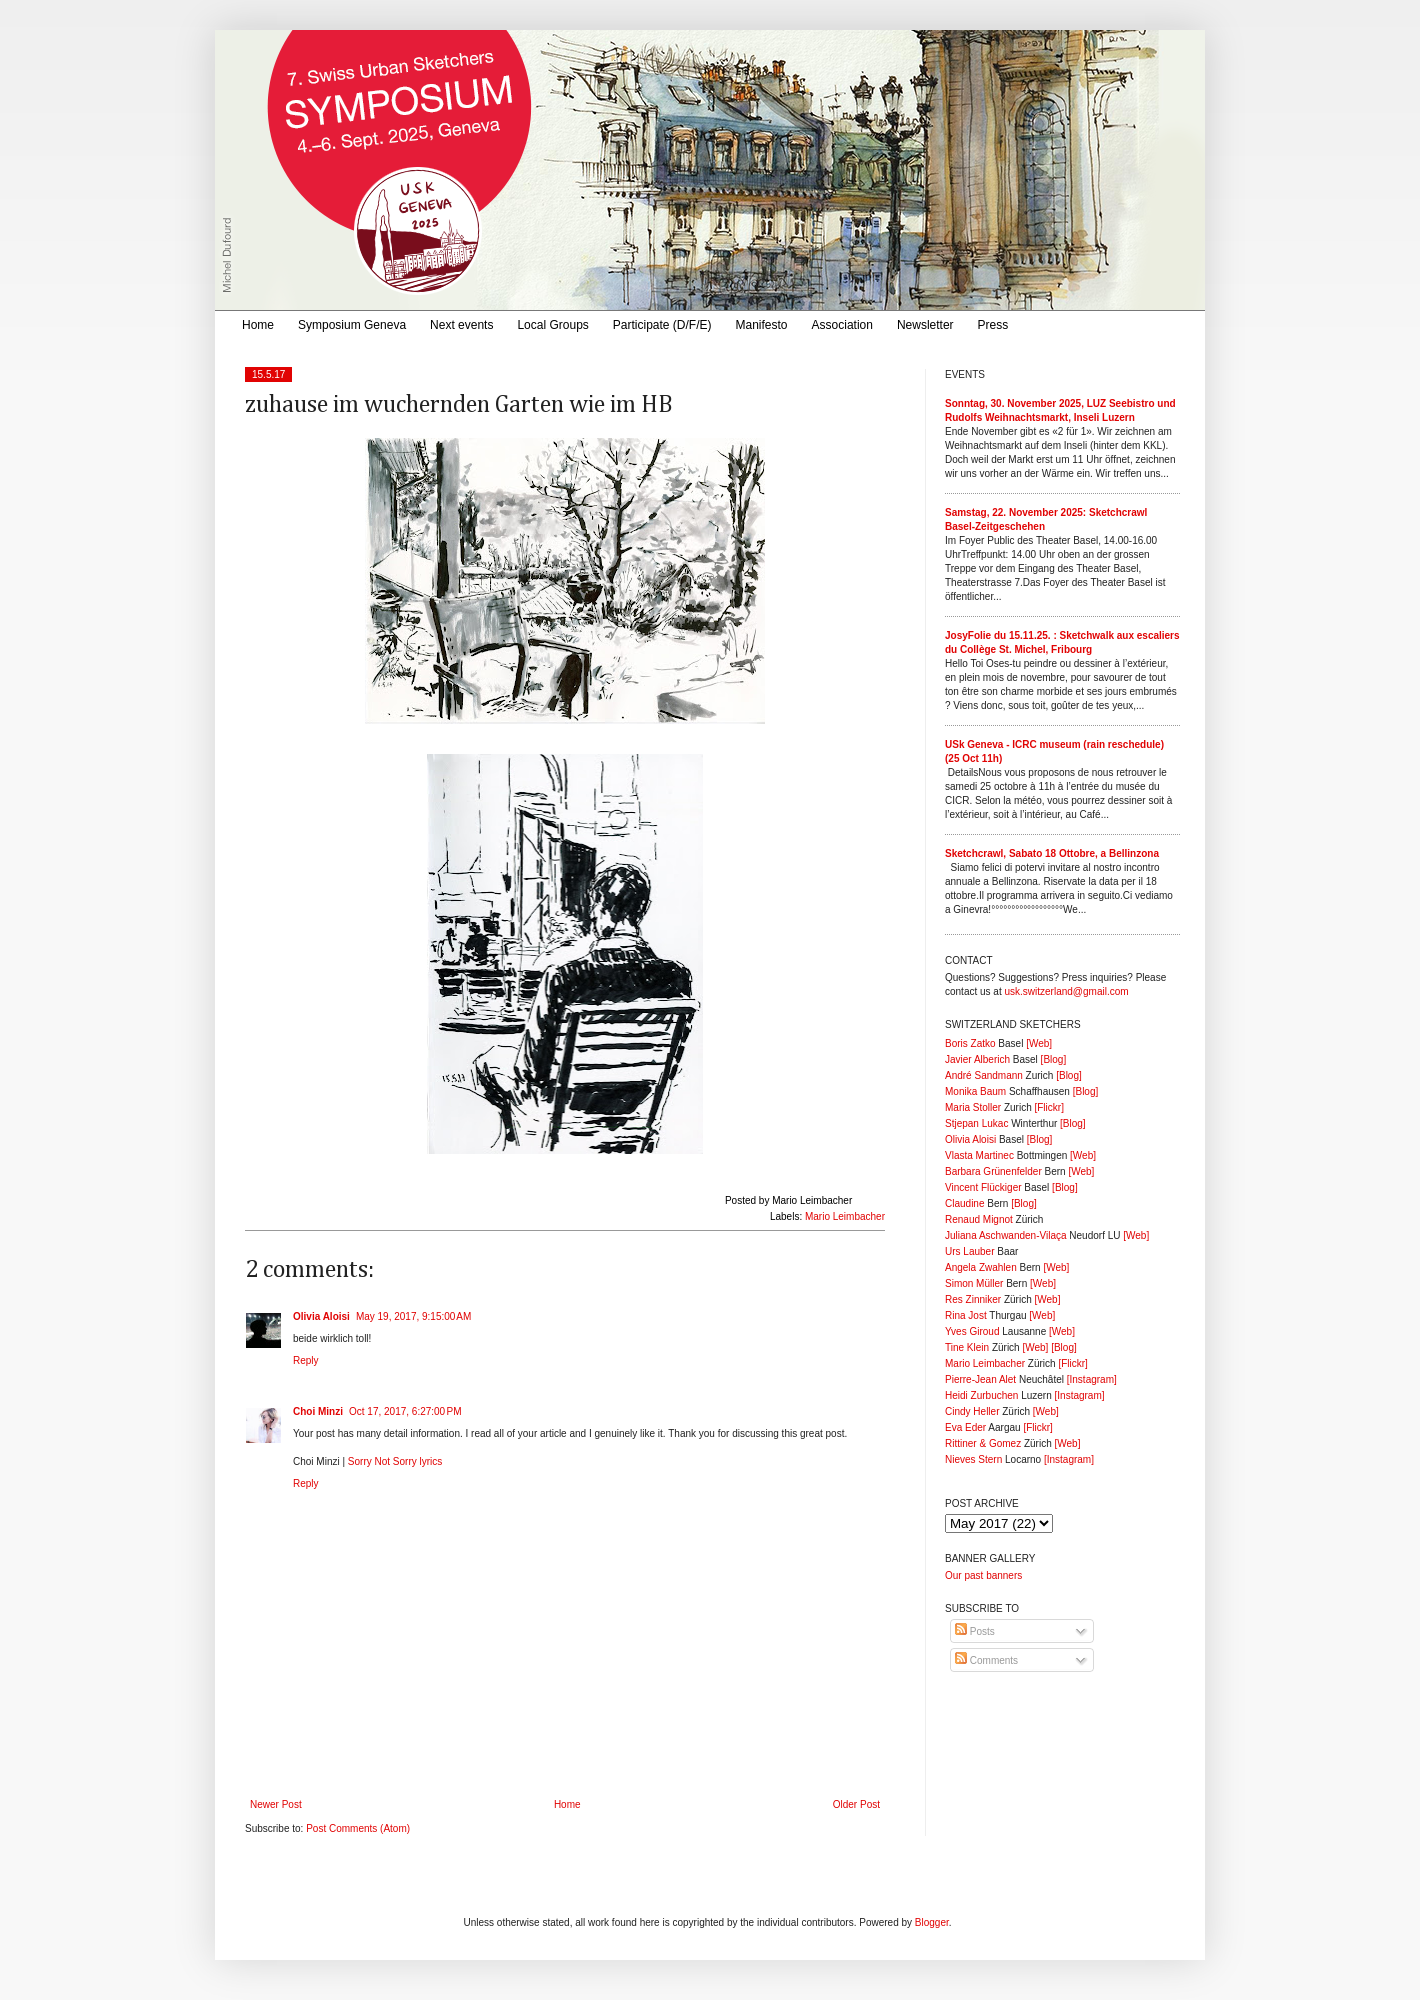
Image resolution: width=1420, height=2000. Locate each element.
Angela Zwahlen (981, 1267)
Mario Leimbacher (845, 1216)
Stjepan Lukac (976, 1123)
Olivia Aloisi (321, 1316)
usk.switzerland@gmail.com (1066, 991)
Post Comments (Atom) (358, 1828)
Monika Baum (975, 1091)
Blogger (932, 1922)
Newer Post (276, 1804)
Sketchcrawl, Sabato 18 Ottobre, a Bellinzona (1052, 853)
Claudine (964, 1203)
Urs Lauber (969, 1251)
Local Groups (552, 325)
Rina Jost (966, 1315)
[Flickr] (1048, 1107)
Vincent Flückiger (983, 1187)
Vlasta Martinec (979, 1155)
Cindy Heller (972, 1411)
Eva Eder (965, 1427)
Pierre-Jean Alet (980, 1379)
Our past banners (983, 1575)
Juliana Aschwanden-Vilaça (1006, 1235)
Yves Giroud (972, 1331)
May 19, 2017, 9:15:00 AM (413, 1316)
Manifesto (762, 325)
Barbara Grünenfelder (993, 1171)
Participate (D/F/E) (662, 325)
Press (993, 325)
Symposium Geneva (352, 325)
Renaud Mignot (979, 1219)
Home (258, 325)
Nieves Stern (973, 1459)
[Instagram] (1092, 1379)
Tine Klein (967, 1347)
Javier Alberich (977, 1059)
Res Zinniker (973, 1299)
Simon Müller (974, 1283)
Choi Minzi (318, 1411)
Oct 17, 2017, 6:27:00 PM (405, 1411)
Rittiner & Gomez (983, 1443)
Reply (306, 1360)
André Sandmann (984, 1075)
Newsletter (925, 325)
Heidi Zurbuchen (981, 1395)
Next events (461, 325)
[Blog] (1054, 1059)
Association (842, 325)
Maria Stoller (973, 1107)
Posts (975, 1631)
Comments (986, 1660)
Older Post (856, 1804)
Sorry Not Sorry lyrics (395, 1461)
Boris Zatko (970, 1043)
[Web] (1039, 1043)
